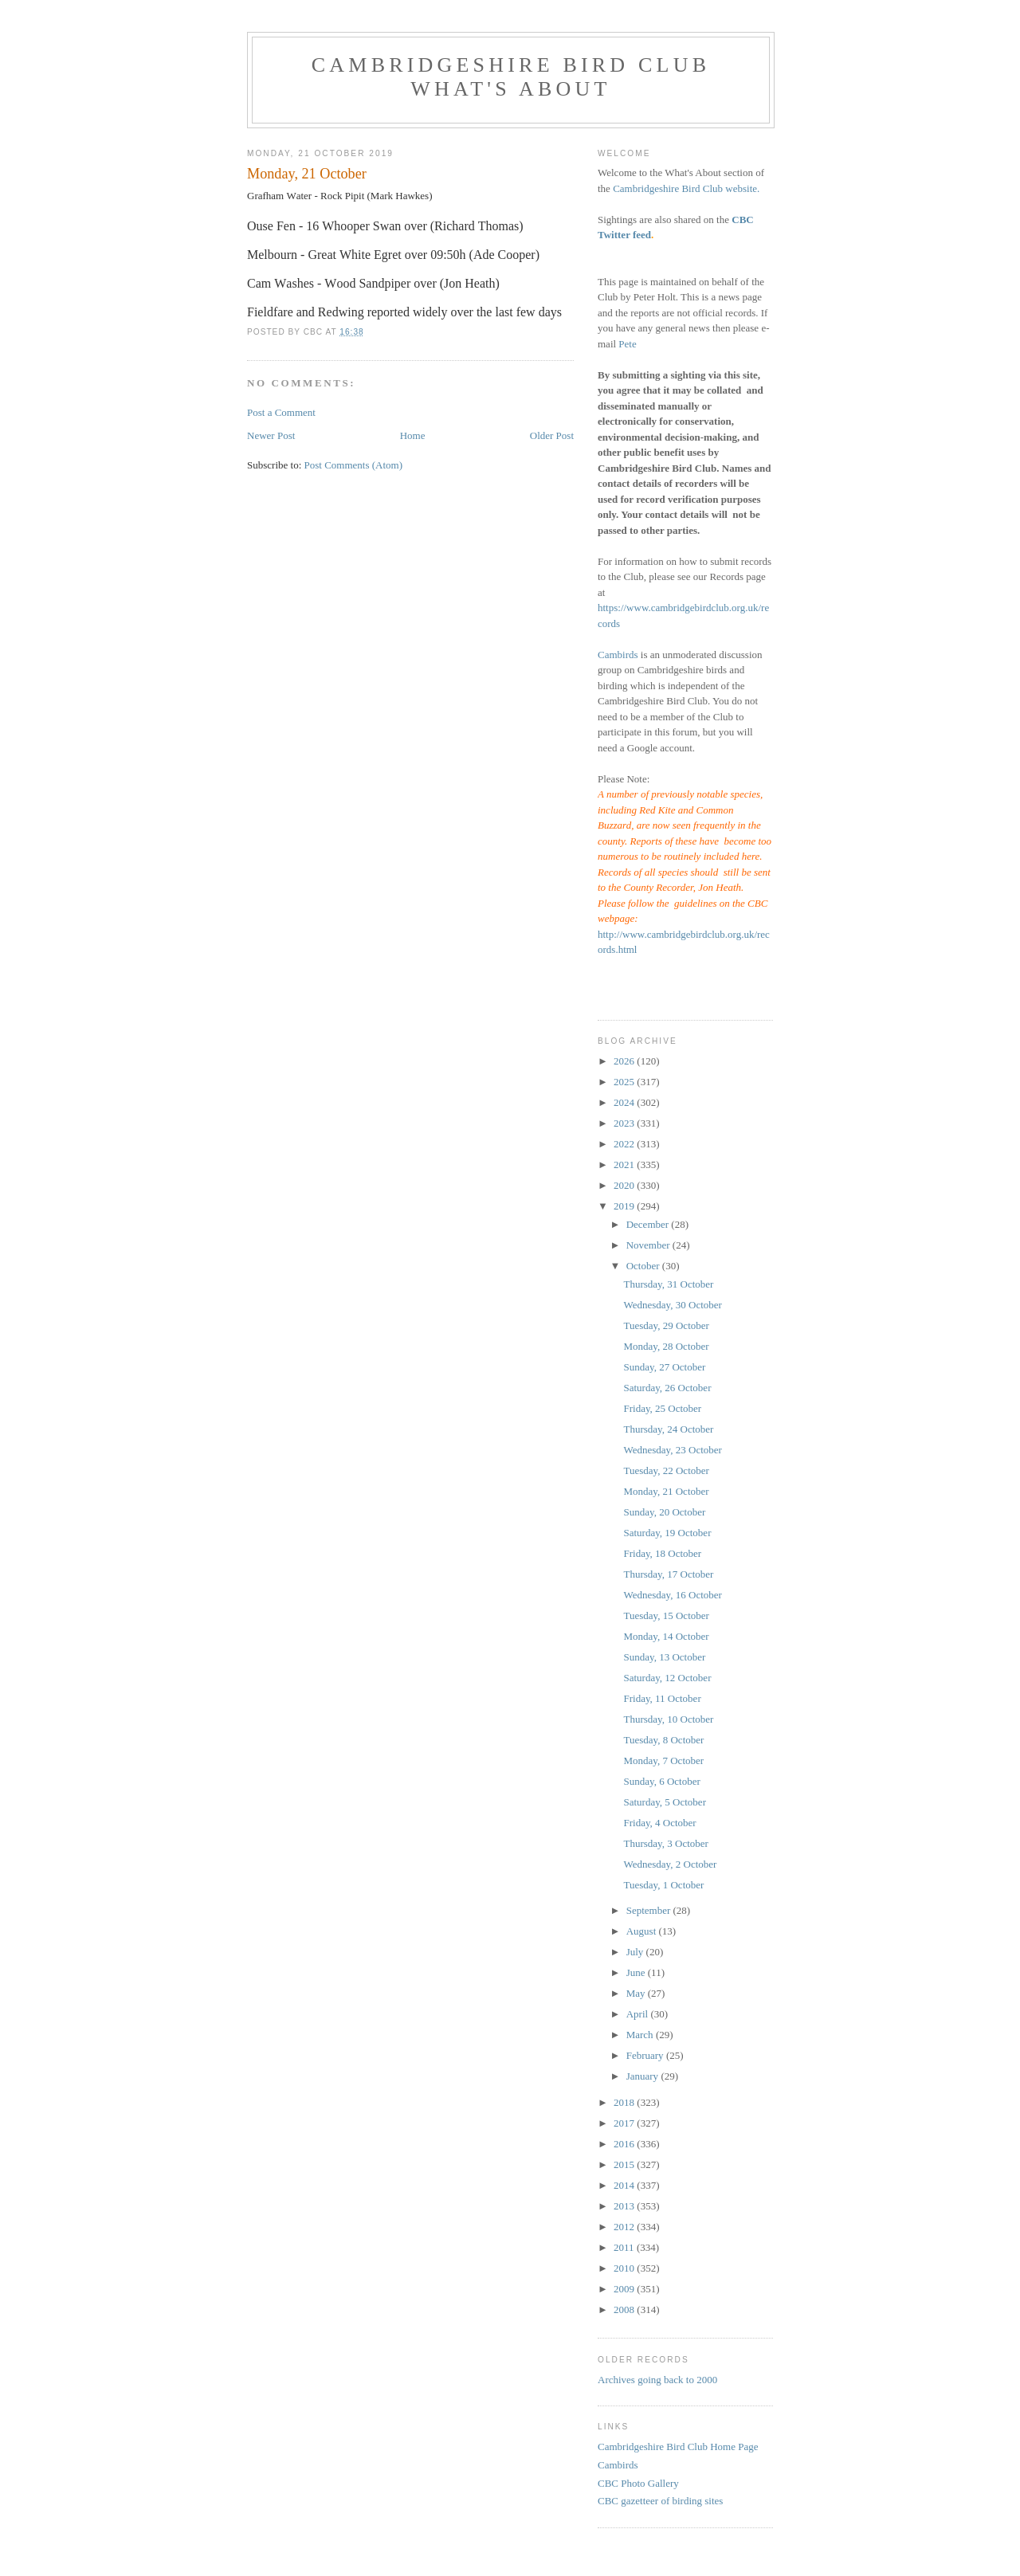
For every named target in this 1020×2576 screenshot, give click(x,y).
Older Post (552, 435)
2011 (625, 2247)
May (637, 1993)
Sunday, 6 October (661, 1781)
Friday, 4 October (659, 1823)
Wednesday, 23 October (672, 1450)
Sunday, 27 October (664, 1367)
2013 (625, 2206)
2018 (625, 2102)
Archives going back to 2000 (657, 2380)
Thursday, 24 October (668, 1429)
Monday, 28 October (665, 1346)
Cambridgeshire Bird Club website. (686, 188)
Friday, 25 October (662, 1408)
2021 (625, 1164)
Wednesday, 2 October (669, 1864)
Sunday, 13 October (664, 1657)
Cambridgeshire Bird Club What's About (511, 76)
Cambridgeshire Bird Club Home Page (678, 2446)
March (641, 2035)
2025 (625, 1082)
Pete (627, 344)
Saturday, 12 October (667, 1678)
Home (413, 435)
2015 (625, 2164)
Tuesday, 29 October (665, 1325)
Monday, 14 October (665, 1636)
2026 (625, 1061)
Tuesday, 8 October (663, 1740)
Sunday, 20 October (664, 1512)
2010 (625, 2268)
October (644, 1266)
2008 (625, 2309)
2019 (625, 1206)
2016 (625, 2144)
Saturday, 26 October (667, 1388)
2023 (625, 1123)
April (638, 2014)
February (646, 2055)
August (642, 1931)
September (649, 1910)
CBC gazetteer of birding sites (660, 2501)
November (649, 1245)
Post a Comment (281, 412)
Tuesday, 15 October (665, 1615)
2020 (625, 1185)
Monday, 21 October (665, 1491)
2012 (625, 2227)
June (637, 1972)
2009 (625, 2289)
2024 (625, 1102)
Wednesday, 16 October (672, 1595)
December (649, 1224)
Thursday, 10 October (668, 1719)
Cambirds (618, 655)
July (636, 1952)
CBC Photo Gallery (638, 2483)
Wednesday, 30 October (672, 1305)
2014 (625, 2185)
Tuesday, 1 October (663, 1885)
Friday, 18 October (662, 1553)
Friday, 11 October (661, 1698)
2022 (625, 1144)
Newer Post (271, 435)
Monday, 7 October (663, 1760)
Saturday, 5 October (664, 1802)
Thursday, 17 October (668, 1574)
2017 (625, 2123)
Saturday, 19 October (667, 1533)
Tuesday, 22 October (665, 1470)
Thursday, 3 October (665, 1843)
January (643, 2076)
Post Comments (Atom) (353, 465)
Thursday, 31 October (668, 1284)
